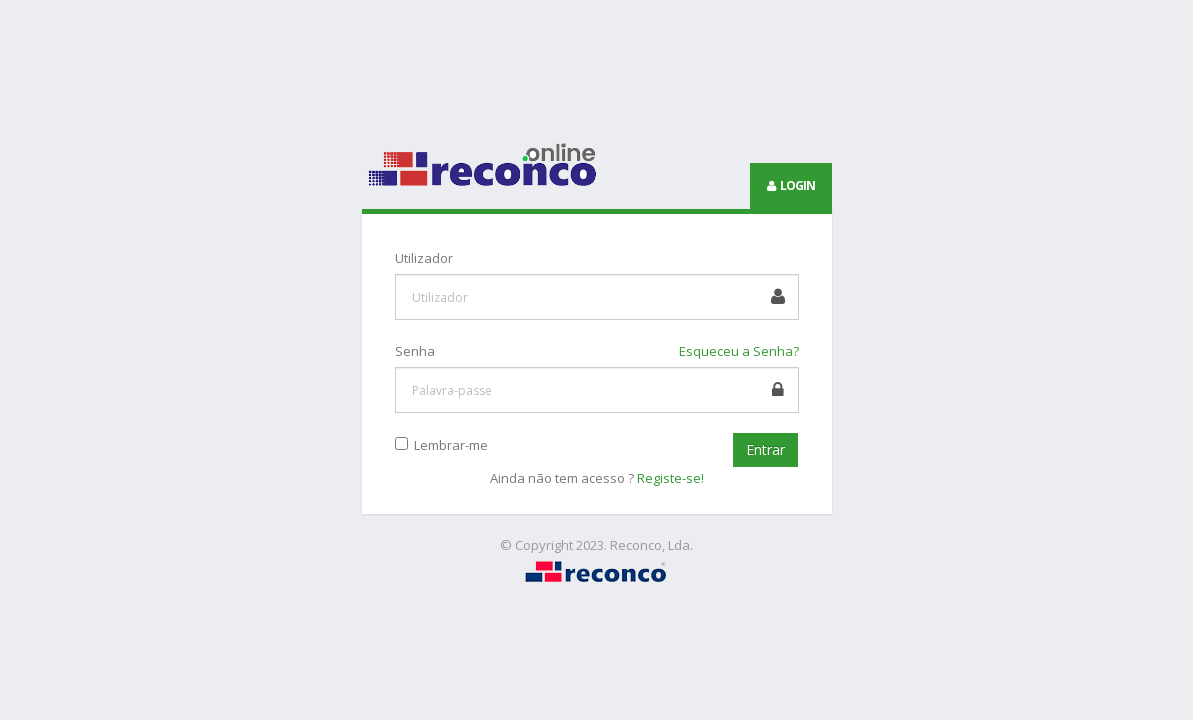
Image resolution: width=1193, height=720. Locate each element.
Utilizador (424, 258)
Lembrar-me (448, 445)
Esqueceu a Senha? (739, 351)
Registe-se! (670, 478)
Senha (415, 351)
